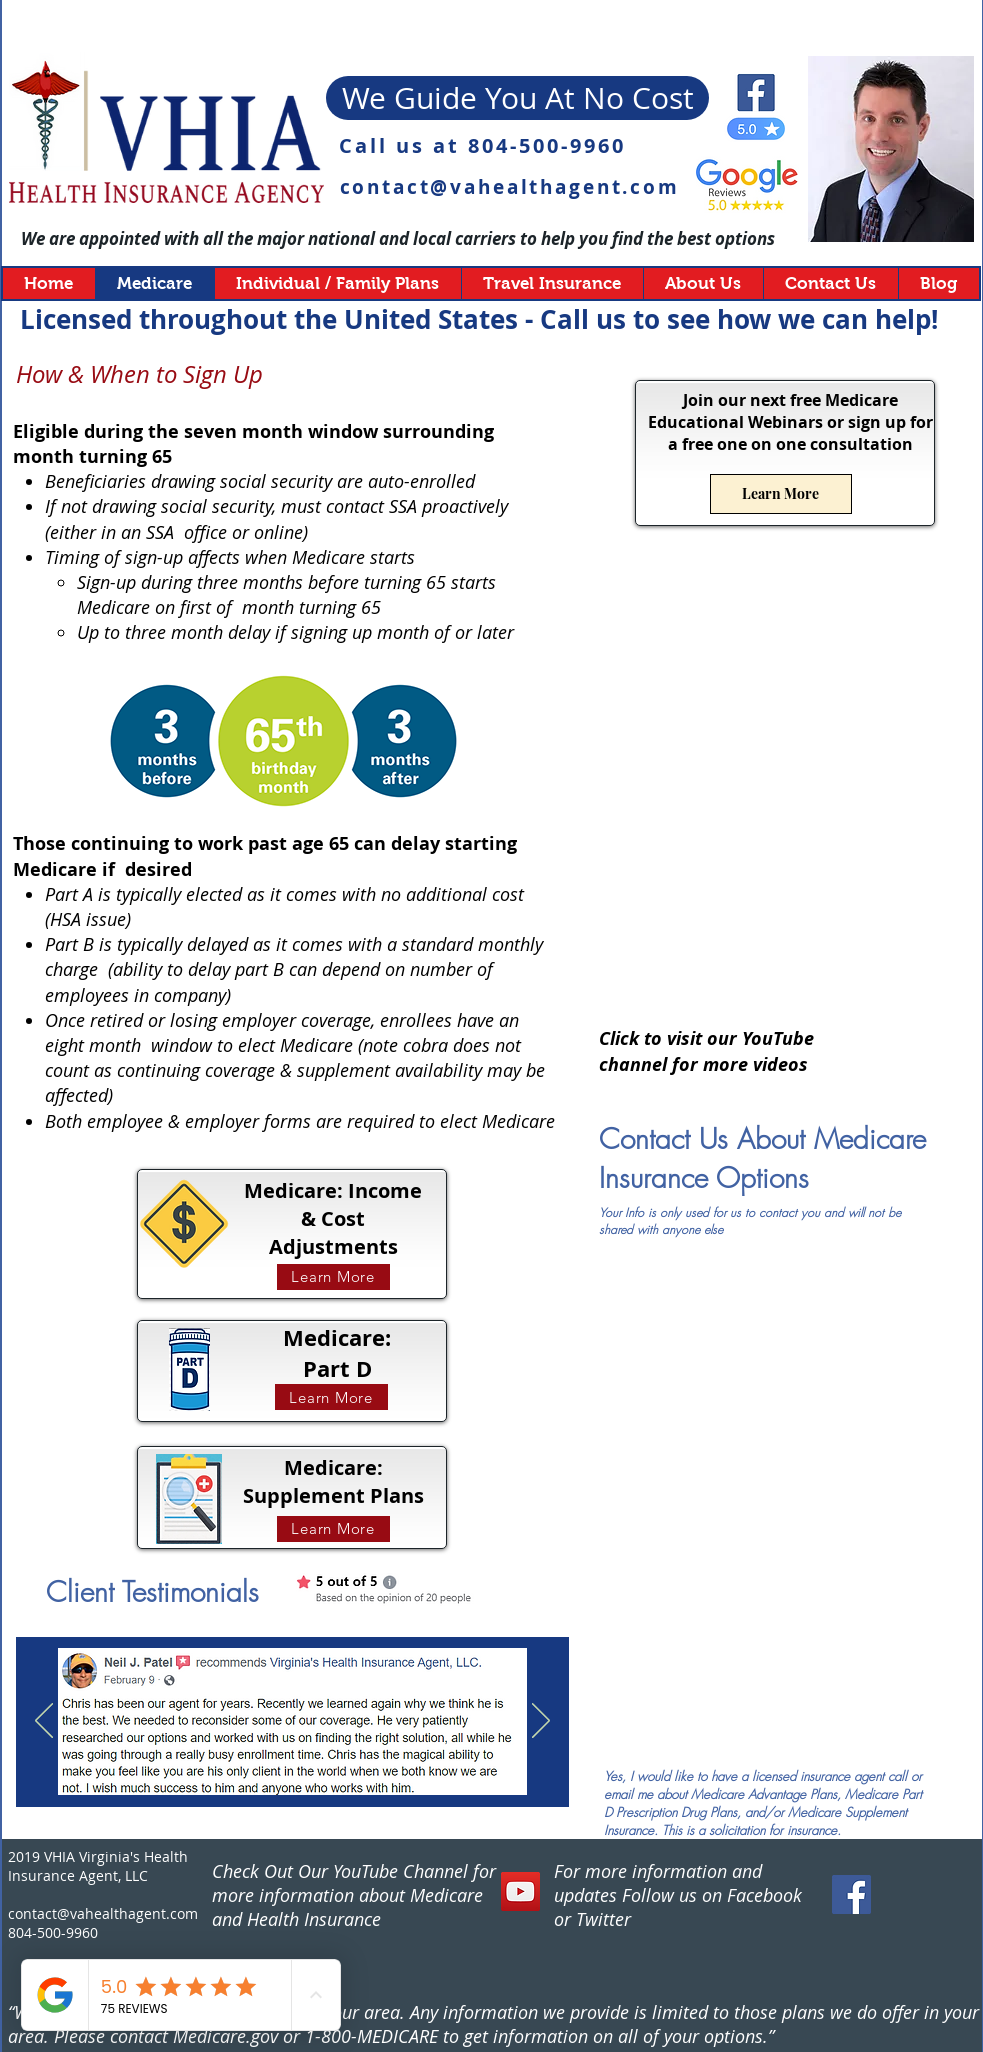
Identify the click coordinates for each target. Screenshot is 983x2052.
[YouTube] (520, 1891)
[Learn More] (333, 1277)
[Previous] (44, 1722)
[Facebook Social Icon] (851, 1894)
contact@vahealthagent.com (510, 187)
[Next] (541, 1722)
